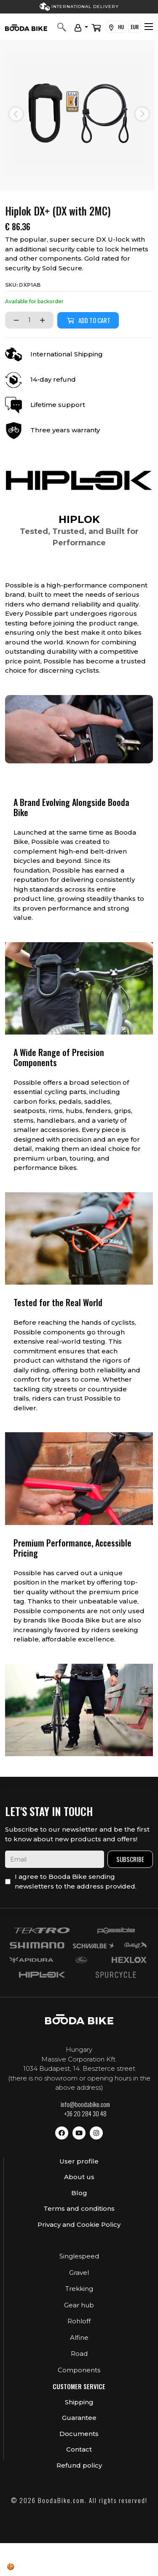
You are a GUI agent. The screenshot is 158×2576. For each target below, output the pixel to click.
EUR (135, 26)
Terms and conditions (79, 2208)
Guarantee (79, 2418)
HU (116, 27)
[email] (54, 1859)
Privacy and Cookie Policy (79, 2224)
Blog (79, 2193)
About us (79, 2177)
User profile (79, 2161)
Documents (79, 2434)
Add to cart (88, 320)
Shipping (79, 2402)
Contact (79, 2449)
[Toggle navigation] (149, 27)
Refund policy (79, 2465)
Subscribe (130, 1859)
